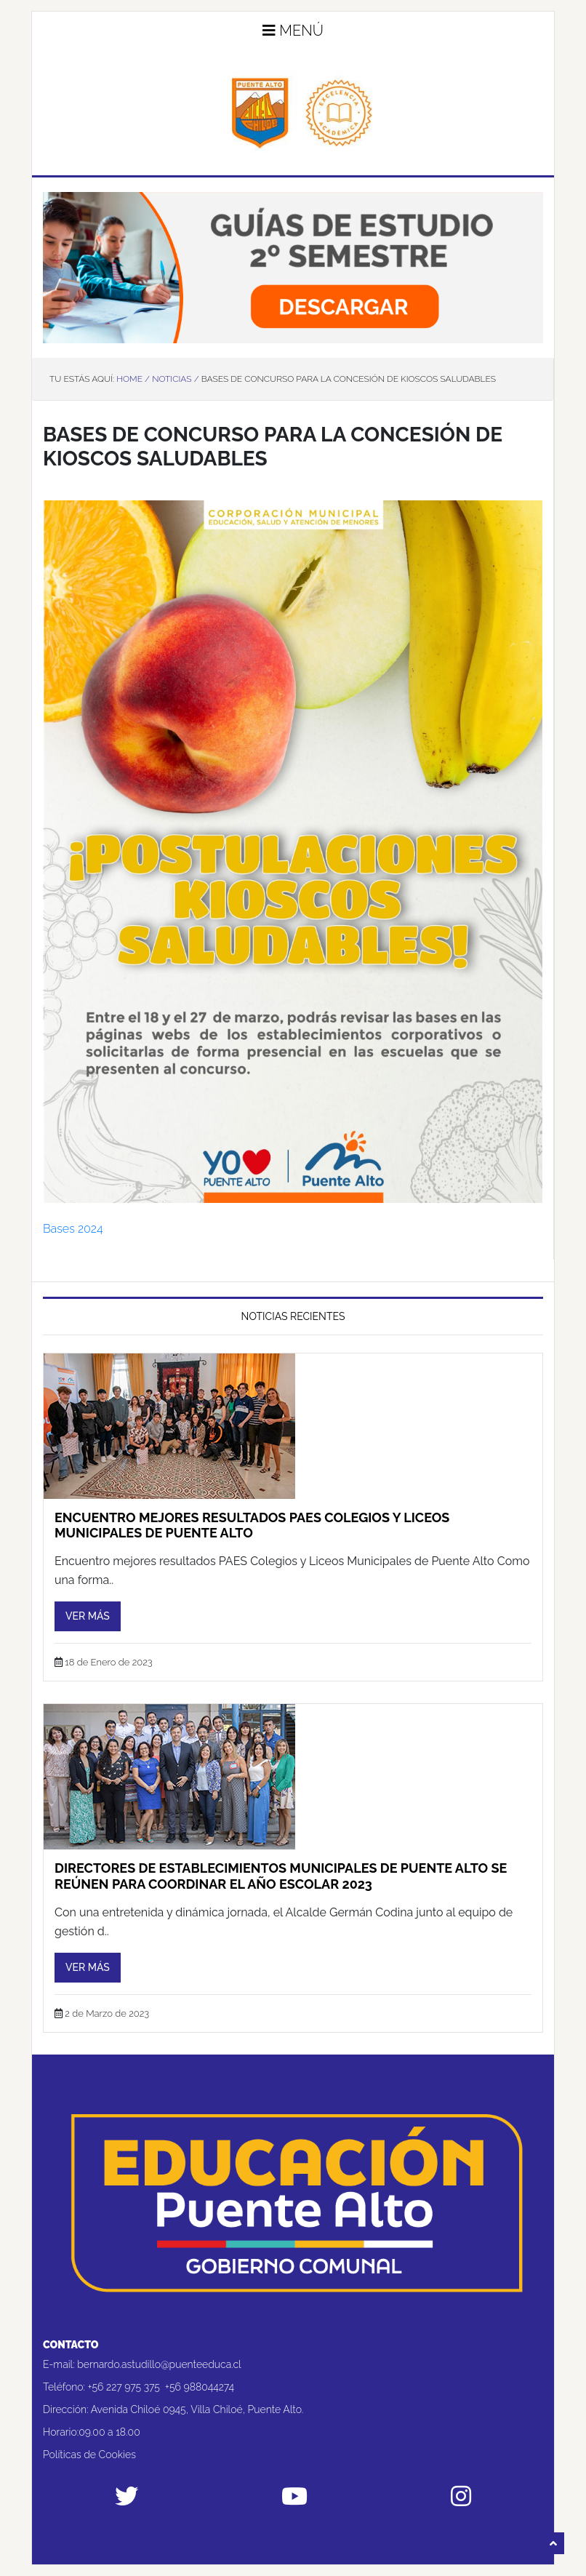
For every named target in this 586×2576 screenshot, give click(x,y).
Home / (133, 379)
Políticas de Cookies (89, 2454)
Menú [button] (293, 30)
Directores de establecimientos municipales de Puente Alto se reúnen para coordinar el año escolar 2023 (281, 1876)
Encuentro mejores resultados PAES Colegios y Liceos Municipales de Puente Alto (252, 1525)
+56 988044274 (199, 2387)
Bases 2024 (73, 1229)
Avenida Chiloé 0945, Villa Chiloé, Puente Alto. (197, 2409)
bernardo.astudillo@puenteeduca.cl (159, 2364)
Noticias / (175, 379)
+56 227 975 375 (124, 2387)
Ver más (87, 1616)
